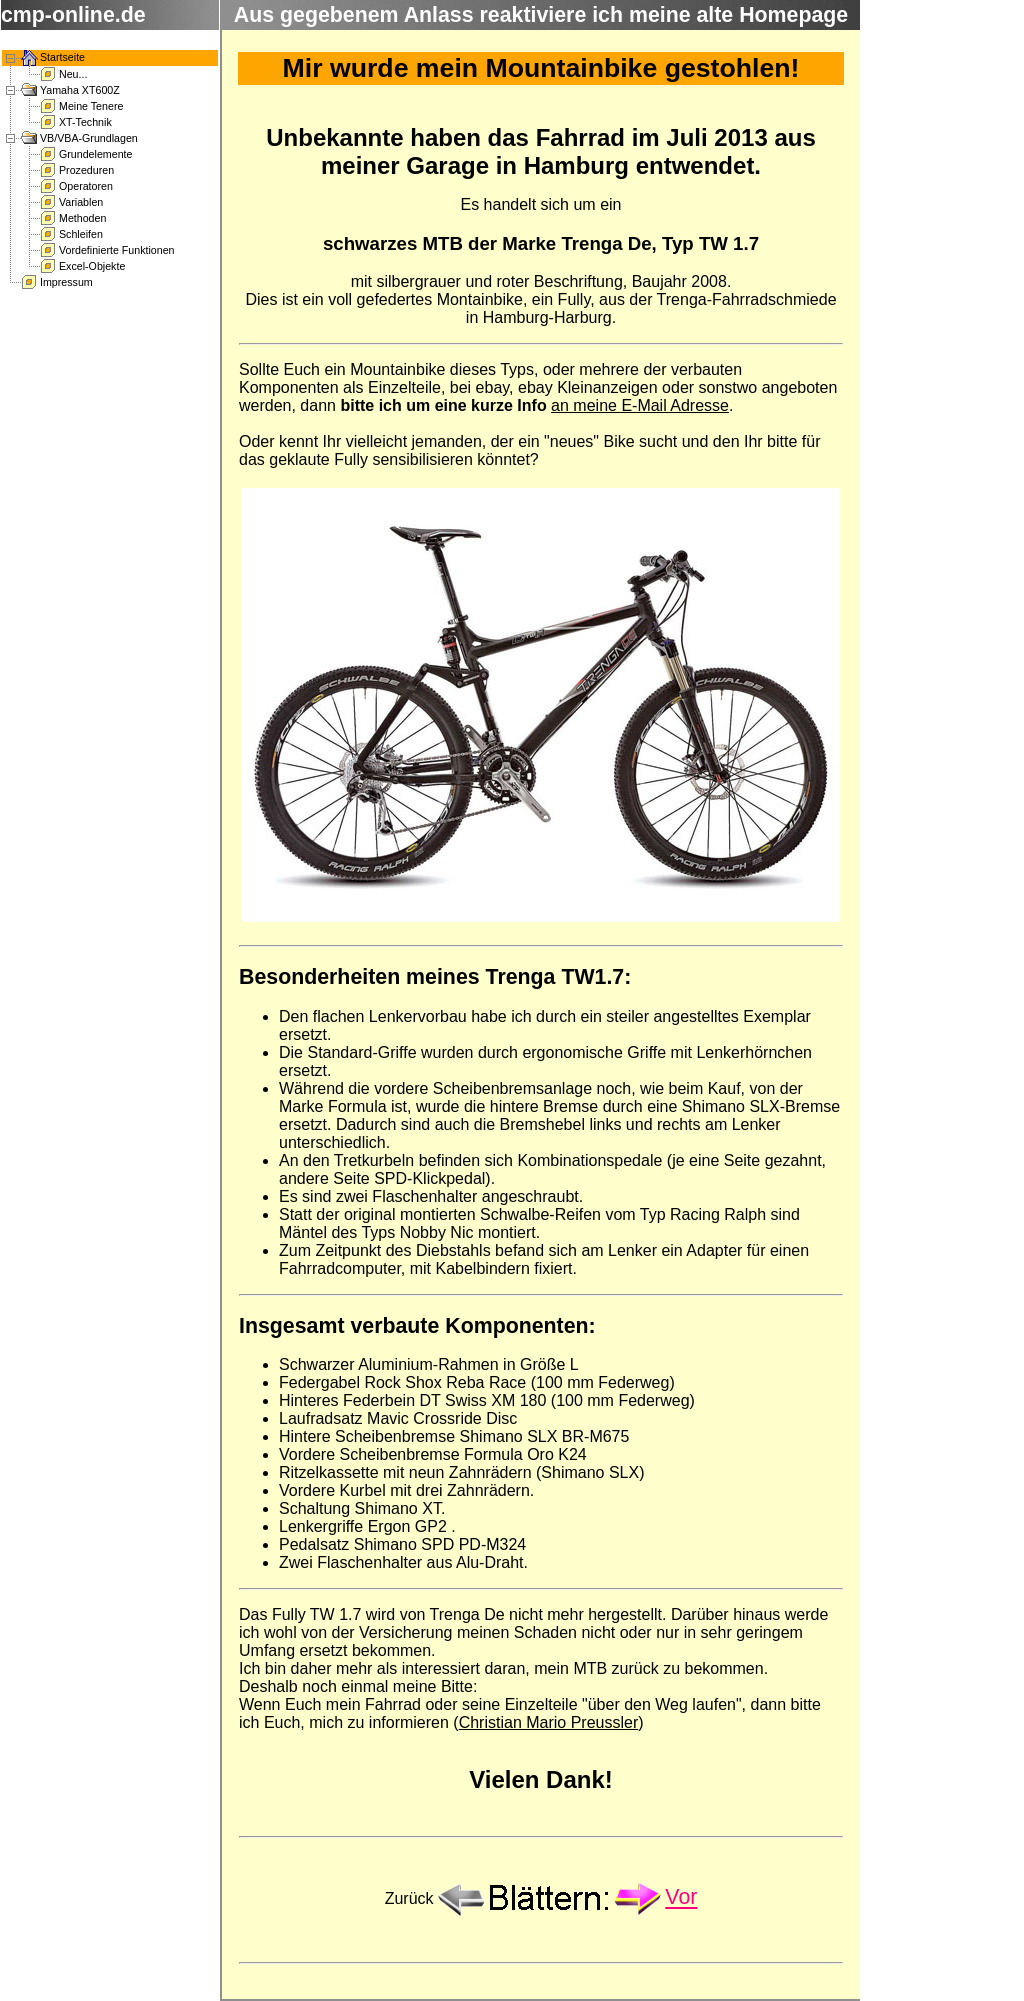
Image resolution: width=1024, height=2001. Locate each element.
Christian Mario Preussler (549, 1722)
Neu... (73, 74)
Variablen (81, 202)
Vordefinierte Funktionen (117, 250)
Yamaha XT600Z (80, 90)
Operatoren (86, 186)
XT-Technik (85, 122)
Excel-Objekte (92, 266)
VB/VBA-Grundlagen (89, 138)
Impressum (66, 282)
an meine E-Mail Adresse (640, 405)
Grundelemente (95, 154)
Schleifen (81, 234)
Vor (681, 1898)
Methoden (82, 218)
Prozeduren (86, 170)
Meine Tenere (91, 106)
